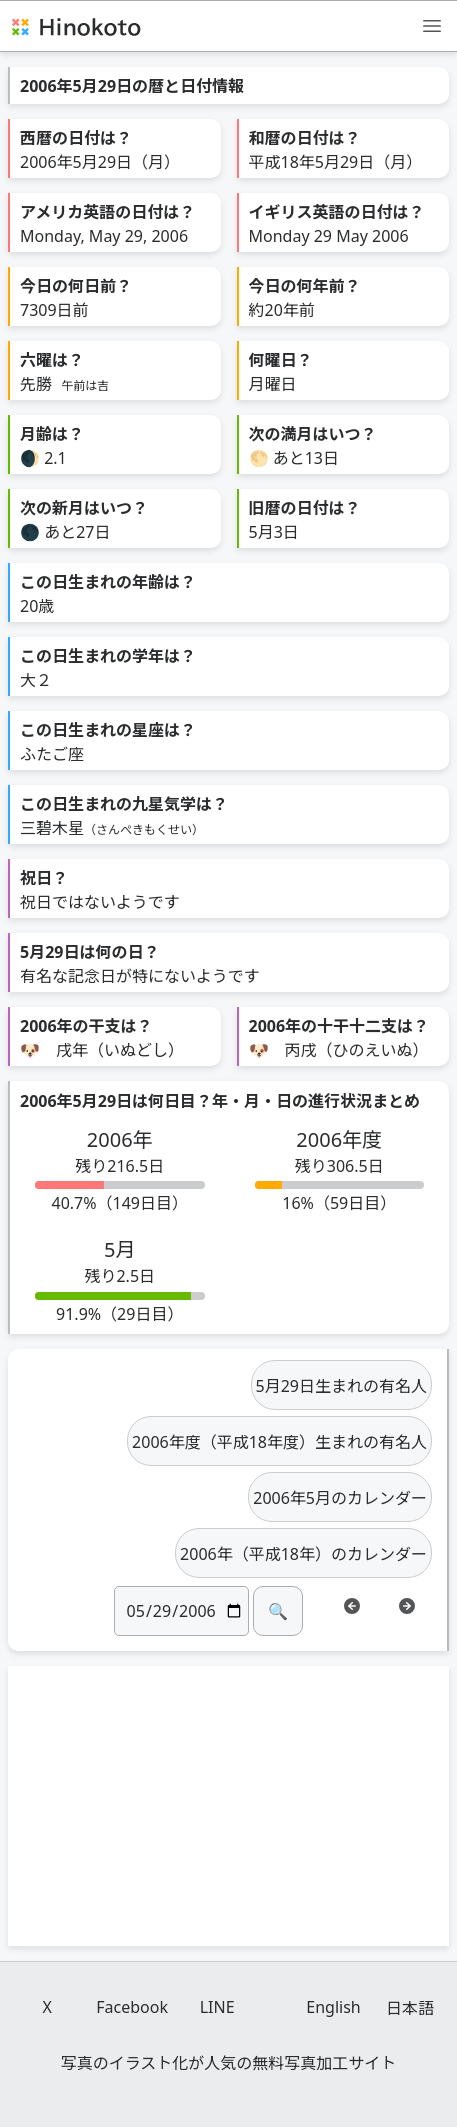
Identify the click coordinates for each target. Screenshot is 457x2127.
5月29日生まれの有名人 (341, 1386)
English (333, 2007)
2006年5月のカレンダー (340, 1498)
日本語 (410, 2008)
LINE (217, 2007)
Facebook (132, 2007)
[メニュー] (432, 25)
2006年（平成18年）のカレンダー (303, 1554)
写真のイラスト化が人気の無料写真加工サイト (229, 2063)
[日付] (181, 1611)
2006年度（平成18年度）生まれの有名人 (279, 1442)
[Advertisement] (229, 1806)
